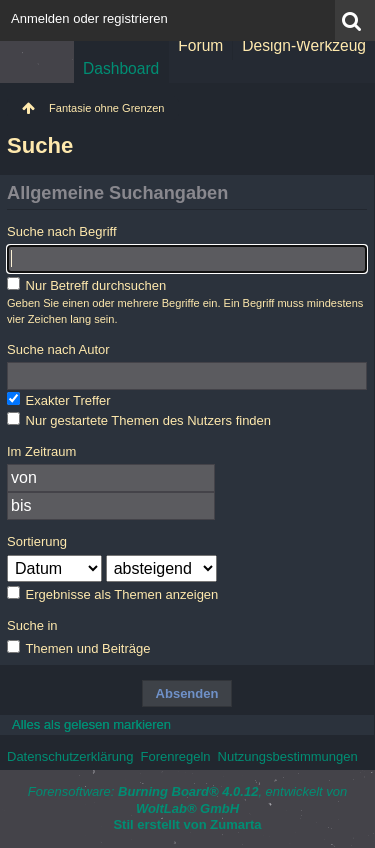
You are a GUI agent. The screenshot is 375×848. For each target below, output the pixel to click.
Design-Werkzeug (304, 45)
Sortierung (37, 541)
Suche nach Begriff (62, 231)
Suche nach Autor (58, 349)
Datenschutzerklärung (70, 756)
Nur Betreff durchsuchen (86, 285)
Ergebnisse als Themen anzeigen (112, 594)
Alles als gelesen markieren (91, 724)
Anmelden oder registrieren (89, 18)
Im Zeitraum (41, 451)
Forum (200, 45)
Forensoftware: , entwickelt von (188, 800)
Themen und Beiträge (78, 648)
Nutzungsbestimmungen (288, 756)
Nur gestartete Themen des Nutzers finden (139, 420)
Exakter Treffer (59, 400)
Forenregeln (175, 756)
